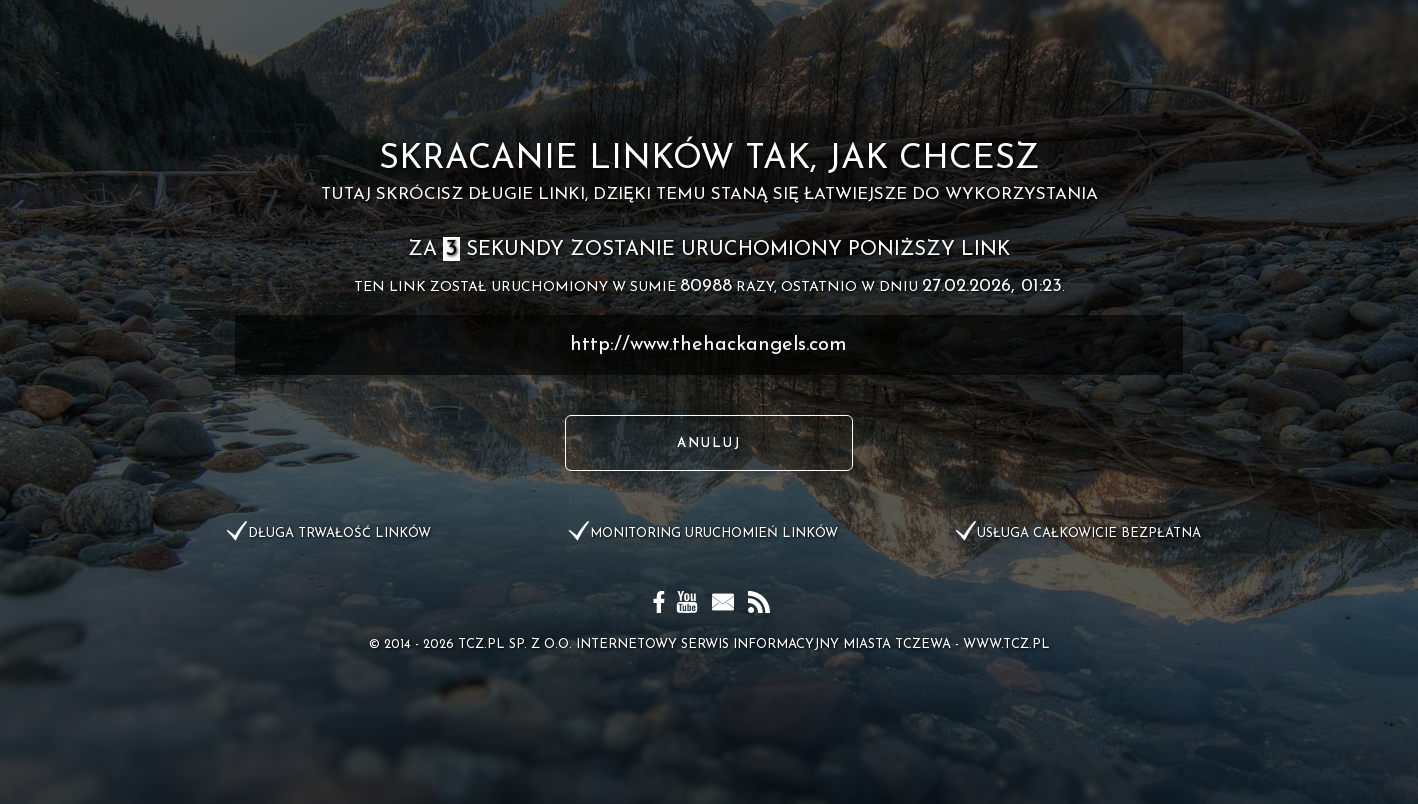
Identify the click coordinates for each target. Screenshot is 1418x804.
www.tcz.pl (1006, 644)
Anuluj (709, 443)
